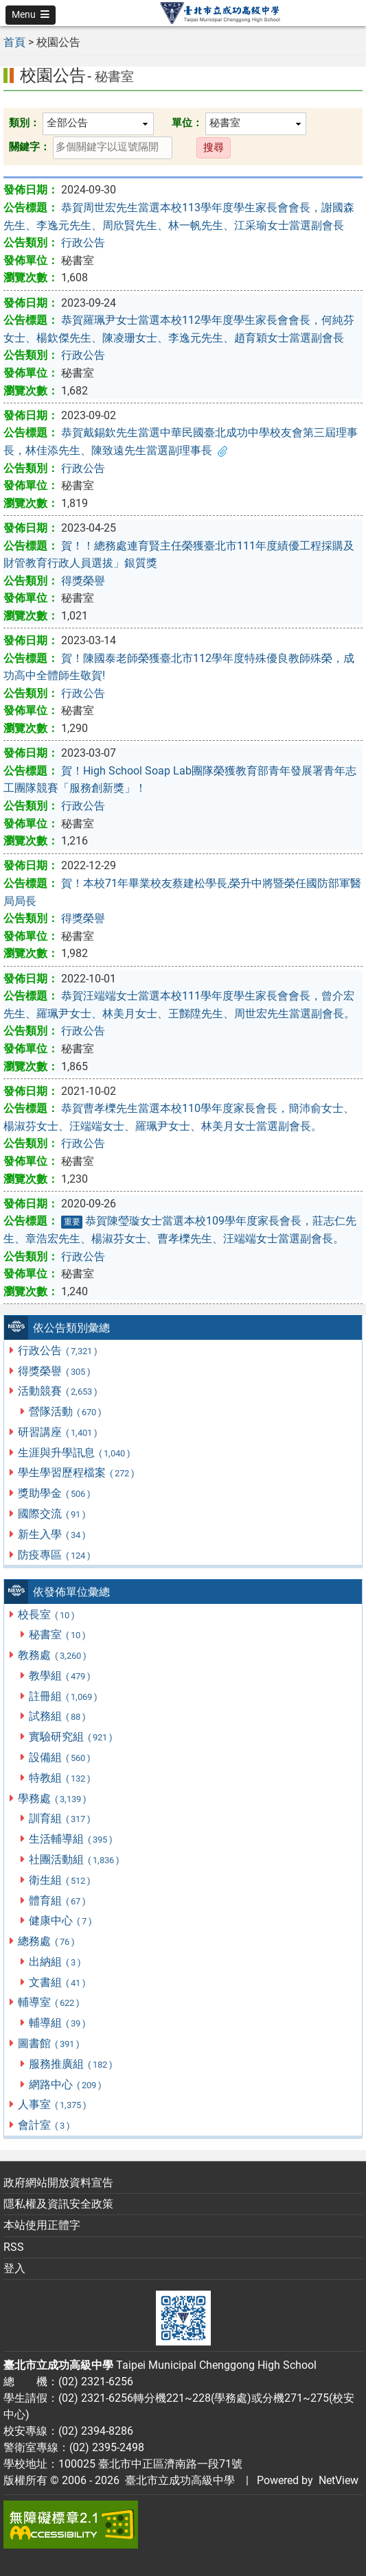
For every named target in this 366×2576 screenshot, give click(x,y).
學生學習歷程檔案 (76, 1472)
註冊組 (63, 1696)
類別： (24, 123)
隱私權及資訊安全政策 (58, 2203)
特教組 (60, 1777)
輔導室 (49, 2002)
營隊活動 (65, 1411)
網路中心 (65, 2084)
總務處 (47, 1941)
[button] (30, 15)
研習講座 (58, 1432)
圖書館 (49, 2043)
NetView (338, 2480)
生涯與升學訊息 (74, 1452)
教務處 (52, 1655)
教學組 (60, 1675)
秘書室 (58, 1634)
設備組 (60, 1757)
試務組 (58, 1716)
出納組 (55, 1961)
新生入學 (52, 1534)
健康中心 (61, 1920)
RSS (13, 2247)
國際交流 (52, 1513)
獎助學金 (54, 1493)
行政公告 (58, 1350)
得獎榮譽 (54, 1371)
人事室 (52, 2104)
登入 (14, 2268)
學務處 (52, 1798)
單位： (187, 123)
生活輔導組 (71, 1838)
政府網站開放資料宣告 (58, 2182)
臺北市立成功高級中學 (177, 2480)
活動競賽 (58, 1390)
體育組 (58, 1900)
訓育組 (60, 1818)
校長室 (47, 1614)
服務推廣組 (71, 2063)
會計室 (44, 2124)
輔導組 (58, 2022)
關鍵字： (29, 147)
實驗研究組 (71, 1736)
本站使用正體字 (41, 2225)
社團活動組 (74, 1859)
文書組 (58, 1982)
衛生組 (60, 1880)
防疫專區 (54, 1554)
